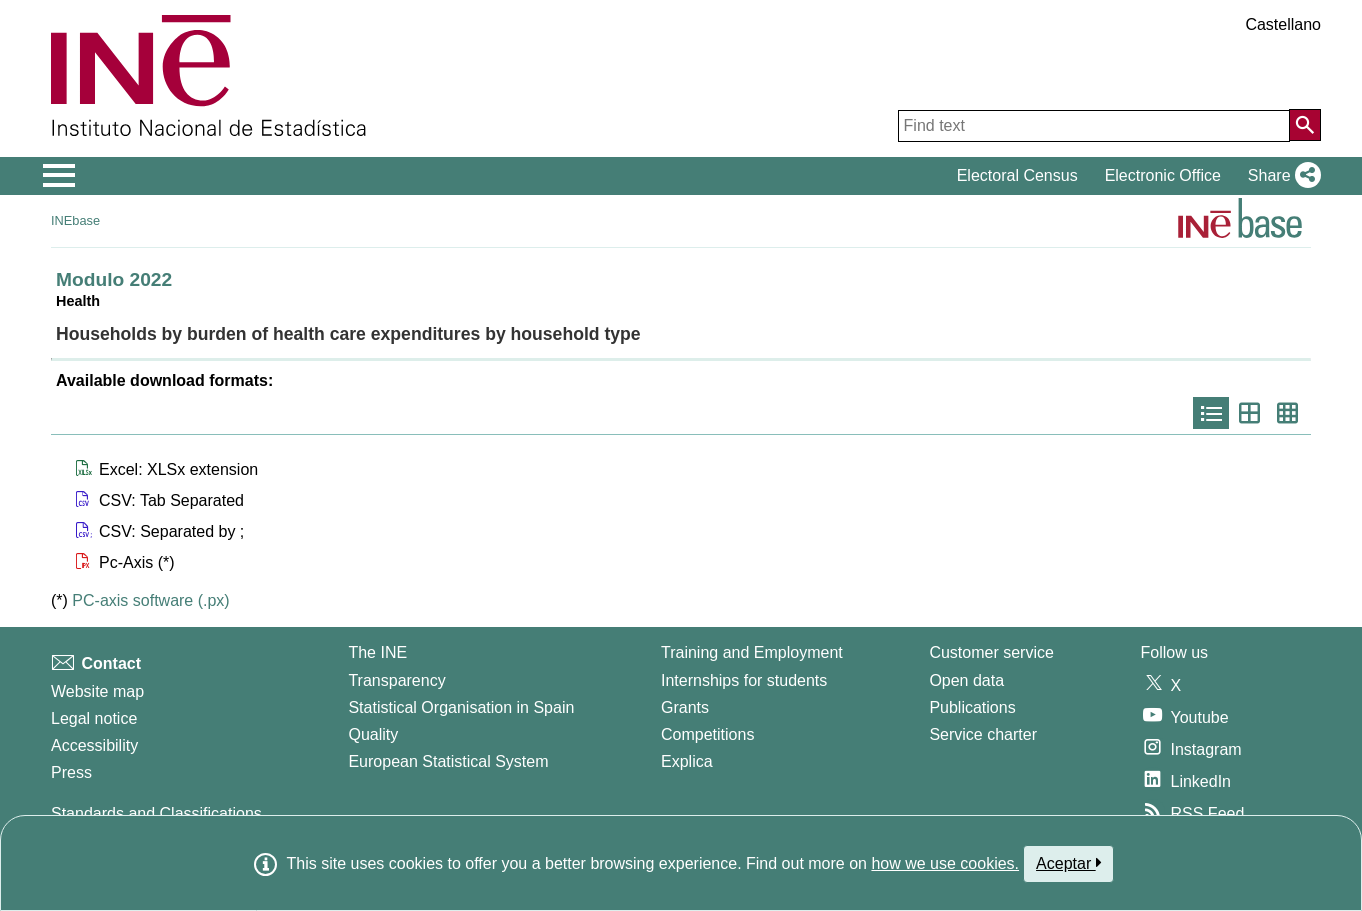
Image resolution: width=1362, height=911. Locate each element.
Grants (685, 707)
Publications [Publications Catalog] (972, 707)
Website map (97, 691)
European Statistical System (448, 761)
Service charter (983, 734)
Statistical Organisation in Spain (461, 707)
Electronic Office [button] (1163, 175)
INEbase (75, 220)
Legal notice (94, 718)
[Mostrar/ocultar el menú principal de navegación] (59, 176)
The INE (377, 652)
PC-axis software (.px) (150, 600)
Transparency (396, 680)
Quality (373, 734)
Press (71, 772)
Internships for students (744, 680)
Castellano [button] (1283, 24)
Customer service (991, 652)
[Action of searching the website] (1305, 125)
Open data (966, 680)
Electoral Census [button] (1017, 175)
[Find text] (1094, 126)
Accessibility (94, 745)
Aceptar (1068, 863)
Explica (687, 761)
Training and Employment (752, 652)
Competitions (707, 734)
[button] (1280, 176)
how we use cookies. (945, 863)
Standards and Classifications (156, 813)
